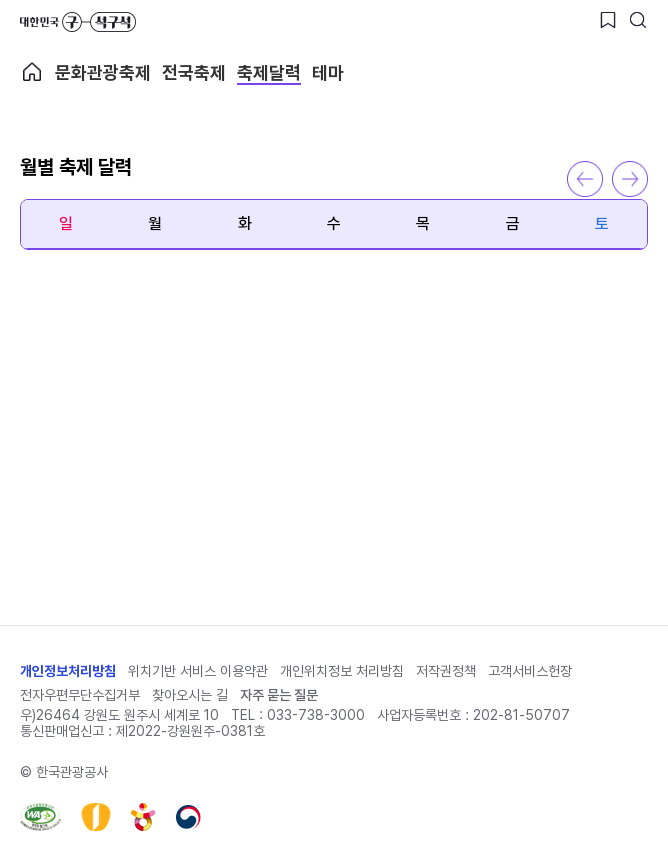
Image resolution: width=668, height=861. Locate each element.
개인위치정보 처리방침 (342, 671)
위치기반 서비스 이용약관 (198, 671)
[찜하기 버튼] (608, 20)
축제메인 (32, 72)
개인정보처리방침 (68, 671)
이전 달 (585, 179)
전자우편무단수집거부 (80, 695)
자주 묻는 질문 (279, 695)
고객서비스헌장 (530, 671)
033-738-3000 (316, 715)
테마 (328, 72)
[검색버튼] (638, 20)
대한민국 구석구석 (78, 22)
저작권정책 (446, 671)
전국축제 (194, 72)
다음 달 (630, 179)
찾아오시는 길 (190, 695)
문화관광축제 (103, 72)
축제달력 (269, 72)
